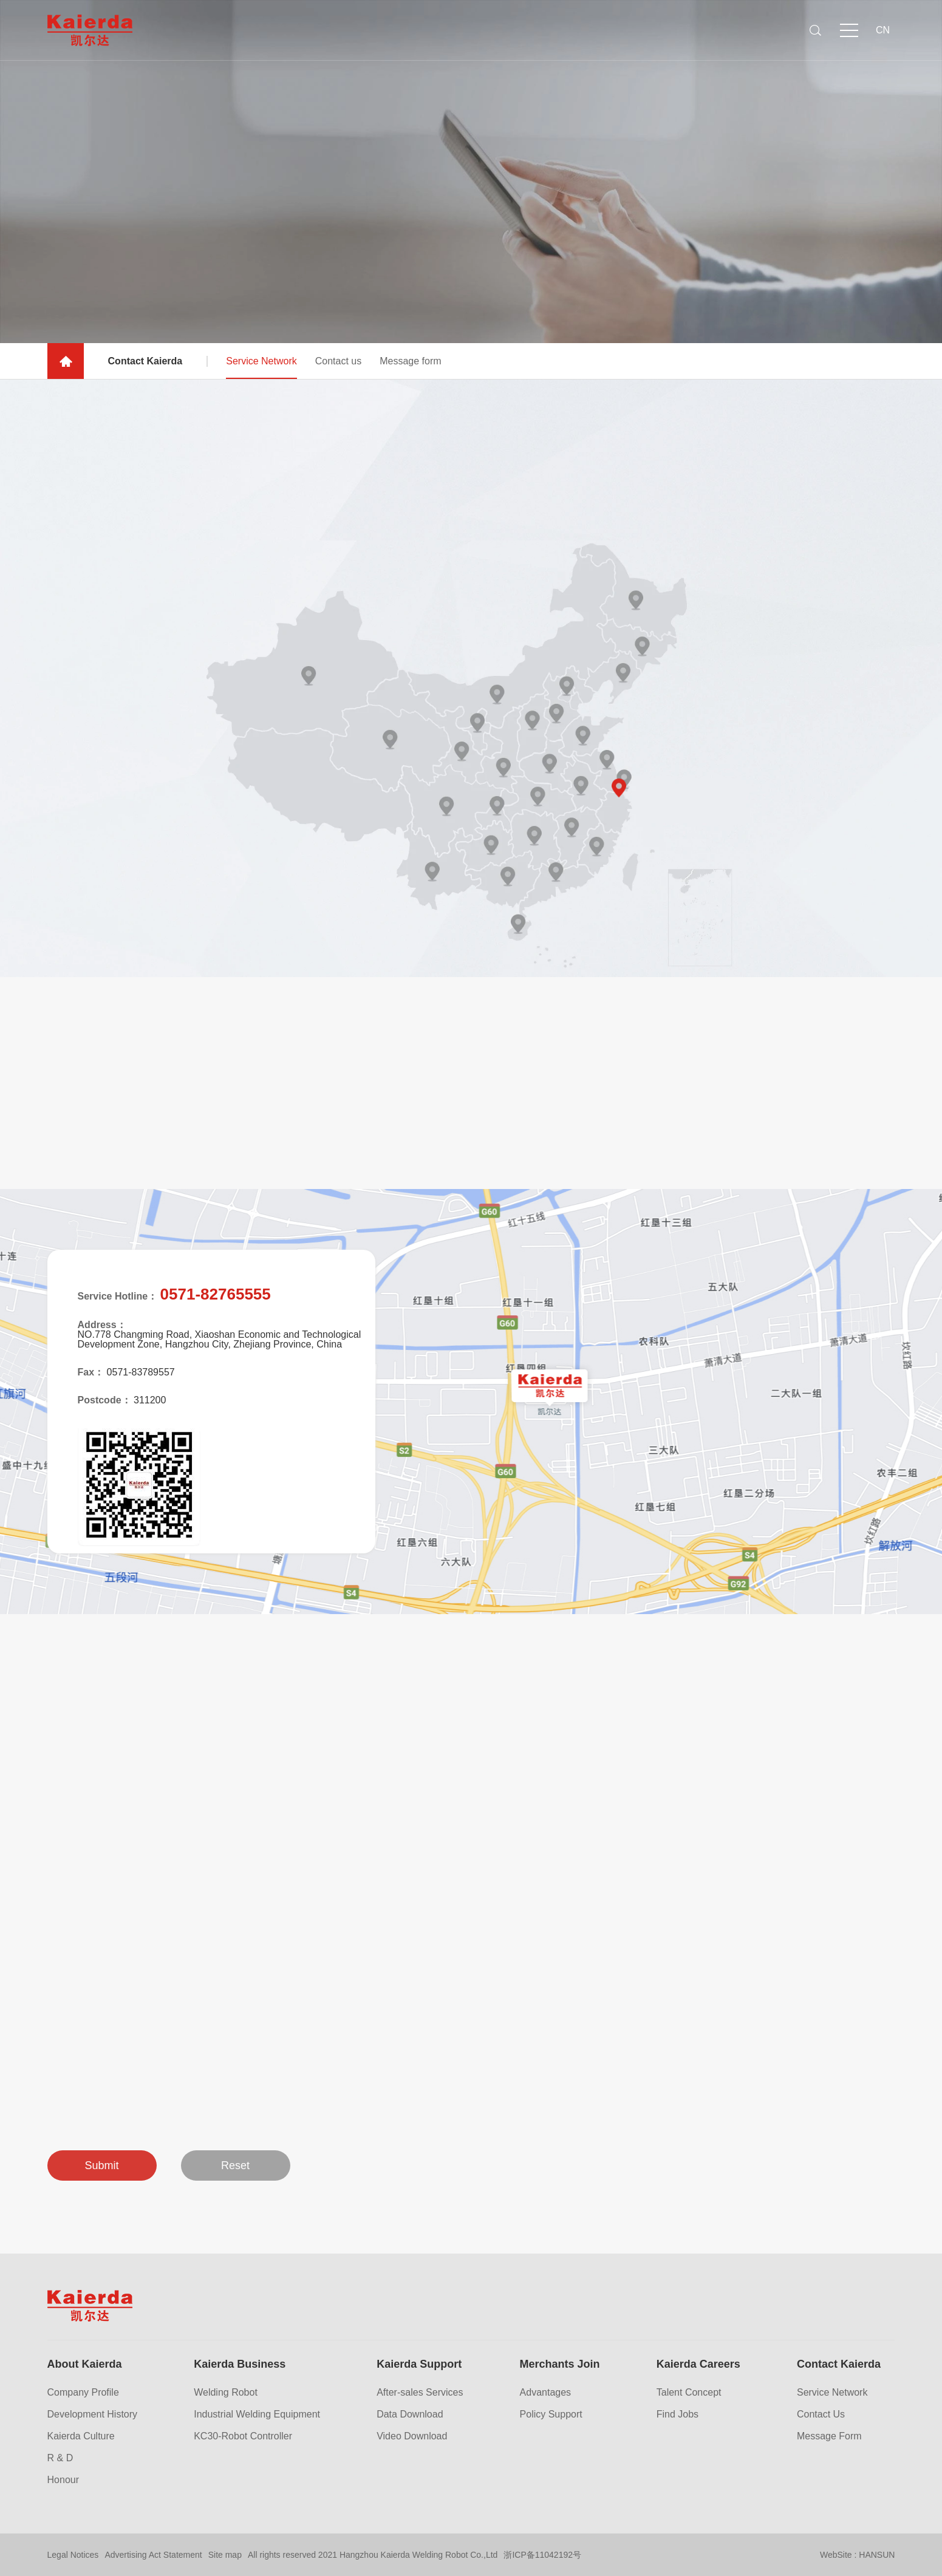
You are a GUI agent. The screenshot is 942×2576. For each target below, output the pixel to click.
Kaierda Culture (81, 2436)
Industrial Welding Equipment (257, 2414)
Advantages (546, 2392)
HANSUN (877, 2555)
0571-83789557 (141, 1372)
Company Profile (83, 2392)
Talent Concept (689, 2392)
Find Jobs (677, 2414)
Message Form (829, 2436)
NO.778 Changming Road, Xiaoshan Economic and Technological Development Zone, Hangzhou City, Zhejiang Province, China (219, 1339)
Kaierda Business (239, 2364)
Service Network (261, 375)
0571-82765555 (215, 1294)
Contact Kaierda (839, 2364)
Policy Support (551, 2414)
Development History (92, 2414)
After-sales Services (420, 2392)
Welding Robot (226, 2392)
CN (883, 30)
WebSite (836, 2555)
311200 (150, 1400)
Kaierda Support (419, 2364)
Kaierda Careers (698, 2364)
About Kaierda (84, 2364)
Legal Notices (73, 2555)
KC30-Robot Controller (243, 2436)
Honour (63, 2480)
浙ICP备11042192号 (542, 2555)
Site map (225, 2555)
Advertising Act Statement (153, 2555)
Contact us (338, 369)
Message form (410, 369)
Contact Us (821, 2414)
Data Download (410, 2414)
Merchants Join (560, 2364)
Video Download (412, 2436)
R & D (60, 2458)
